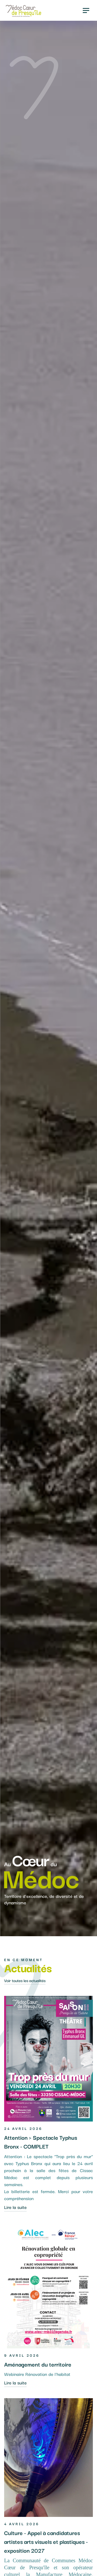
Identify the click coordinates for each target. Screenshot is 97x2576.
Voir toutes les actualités (25, 1980)
